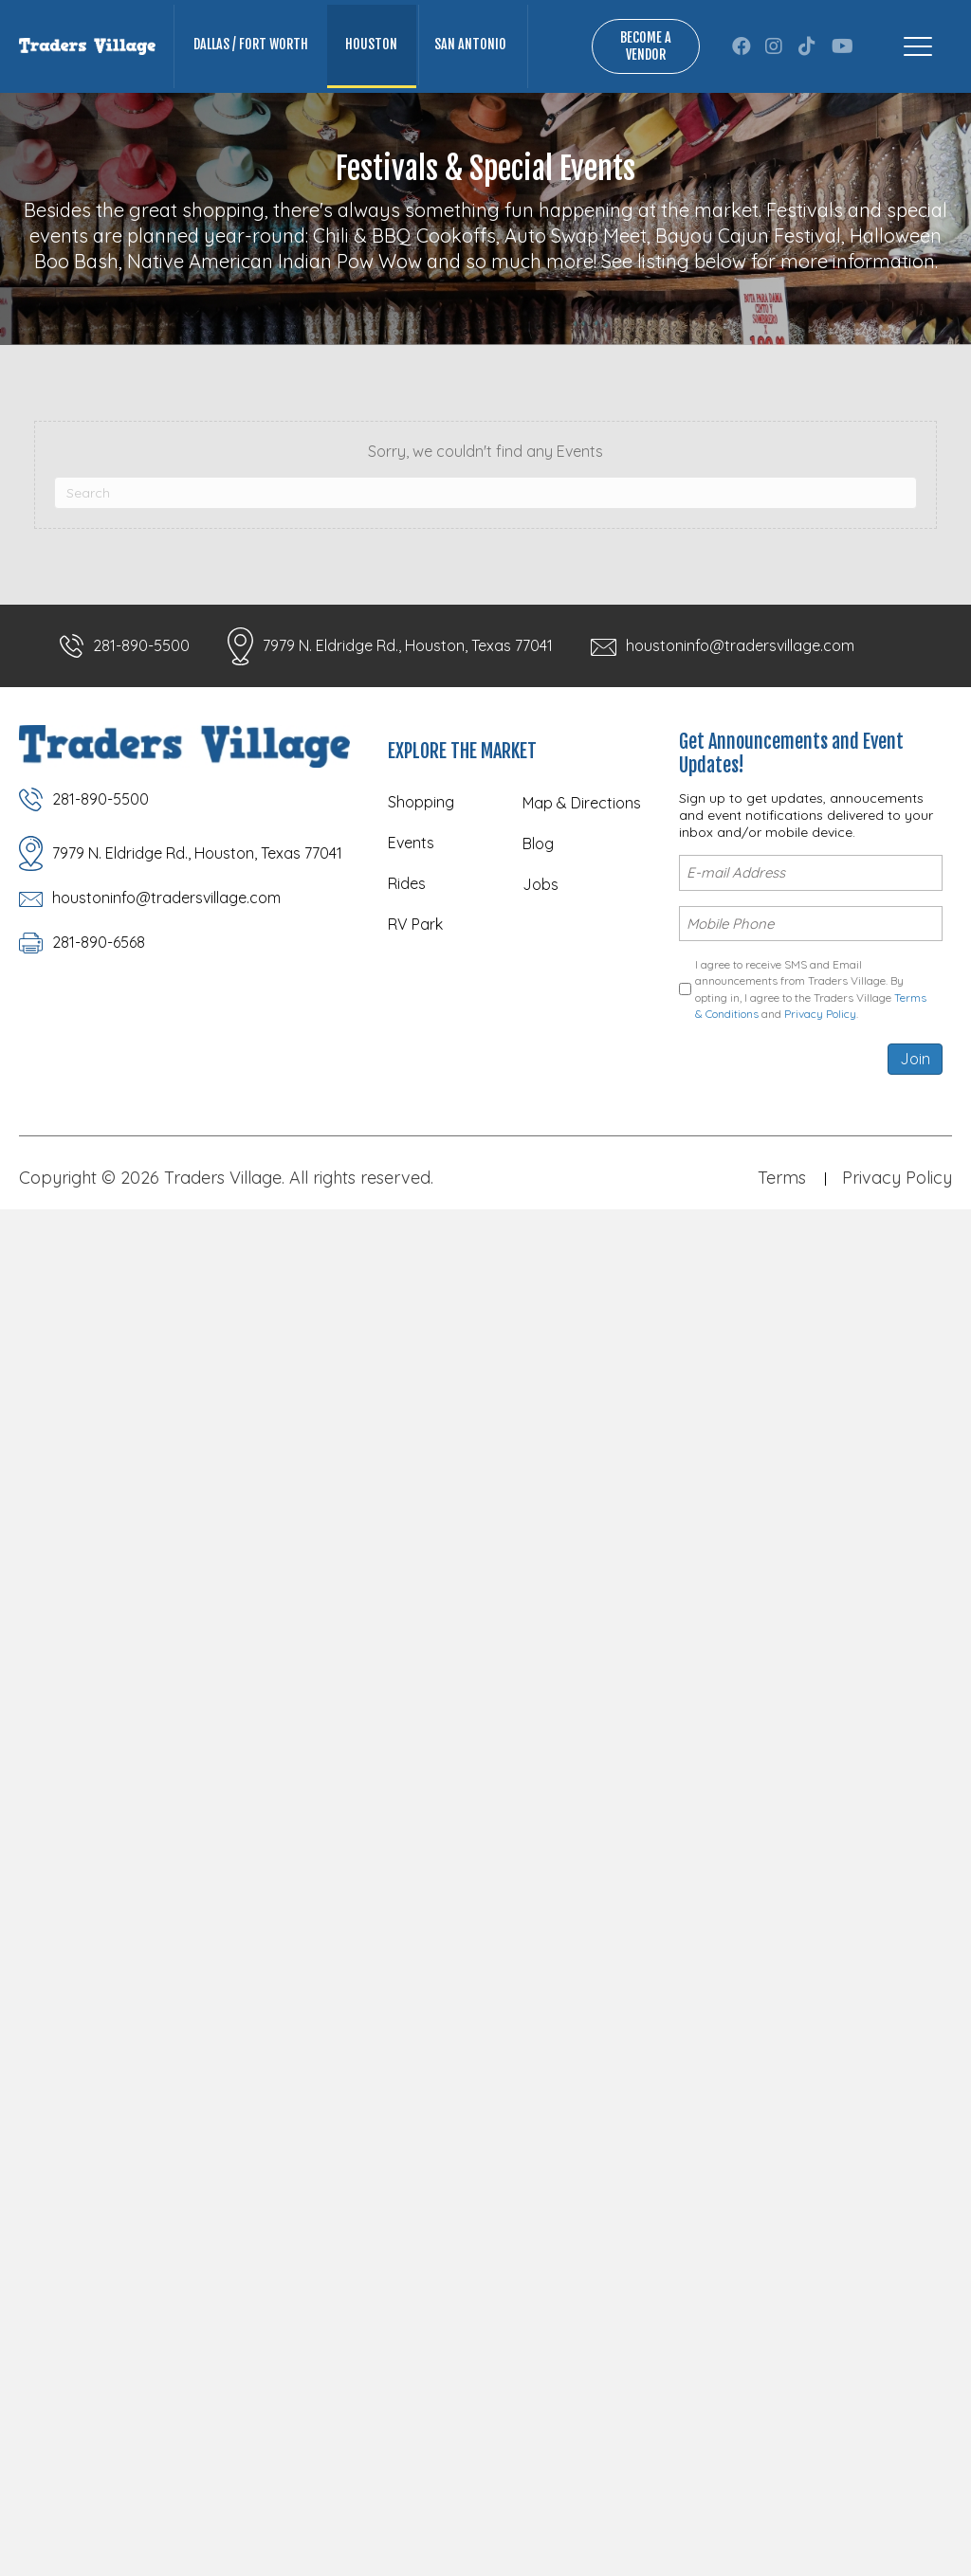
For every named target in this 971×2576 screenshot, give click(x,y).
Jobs (540, 884)
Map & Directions (581, 802)
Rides (407, 883)
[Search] (485, 493)
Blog (538, 843)
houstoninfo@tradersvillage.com (740, 645)
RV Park (415, 924)
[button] (741, 46)
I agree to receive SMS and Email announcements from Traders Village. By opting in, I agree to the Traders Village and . (810, 989)
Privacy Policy (820, 1014)
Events (411, 842)
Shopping (421, 801)
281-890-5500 (141, 645)
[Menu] (918, 46)
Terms (782, 1177)
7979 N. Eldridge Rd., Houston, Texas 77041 (408, 645)
